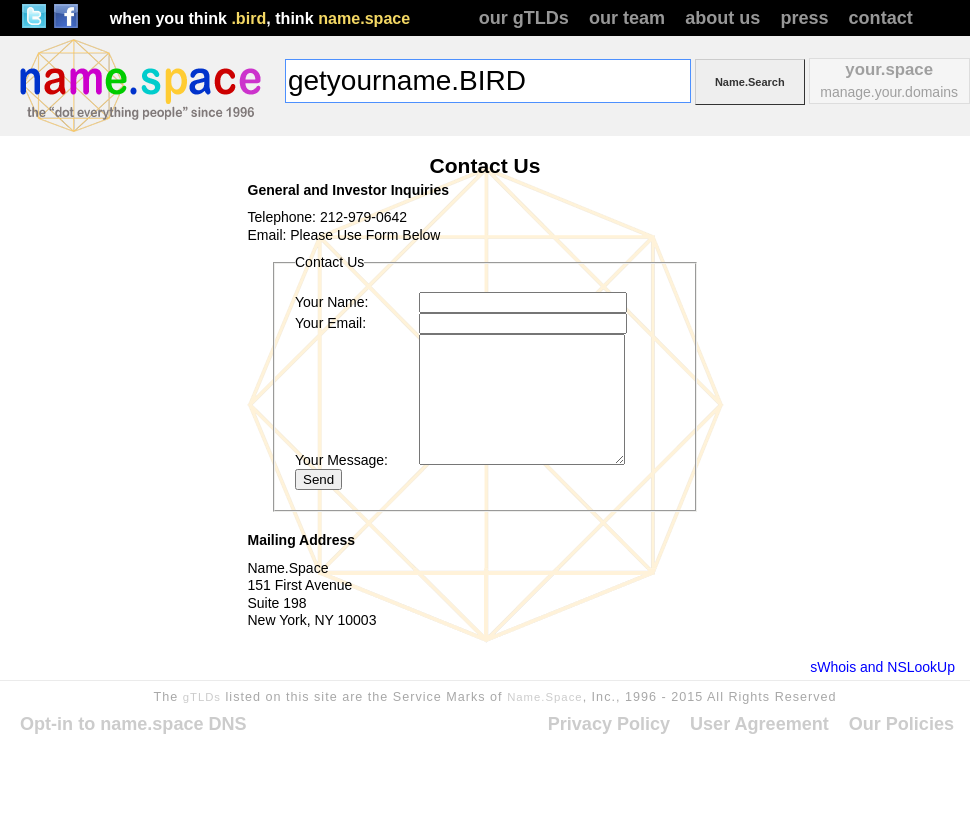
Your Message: (341, 460)
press (804, 18)
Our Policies (901, 724)
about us (722, 18)
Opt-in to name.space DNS (133, 724)
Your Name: (331, 302)
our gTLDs (524, 18)
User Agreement (759, 724)
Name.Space (545, 697)
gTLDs (202, 697)
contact (881, 18)
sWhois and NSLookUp (882, 667)
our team (627, 18)
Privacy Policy (609, 724)
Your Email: (330, 323)
